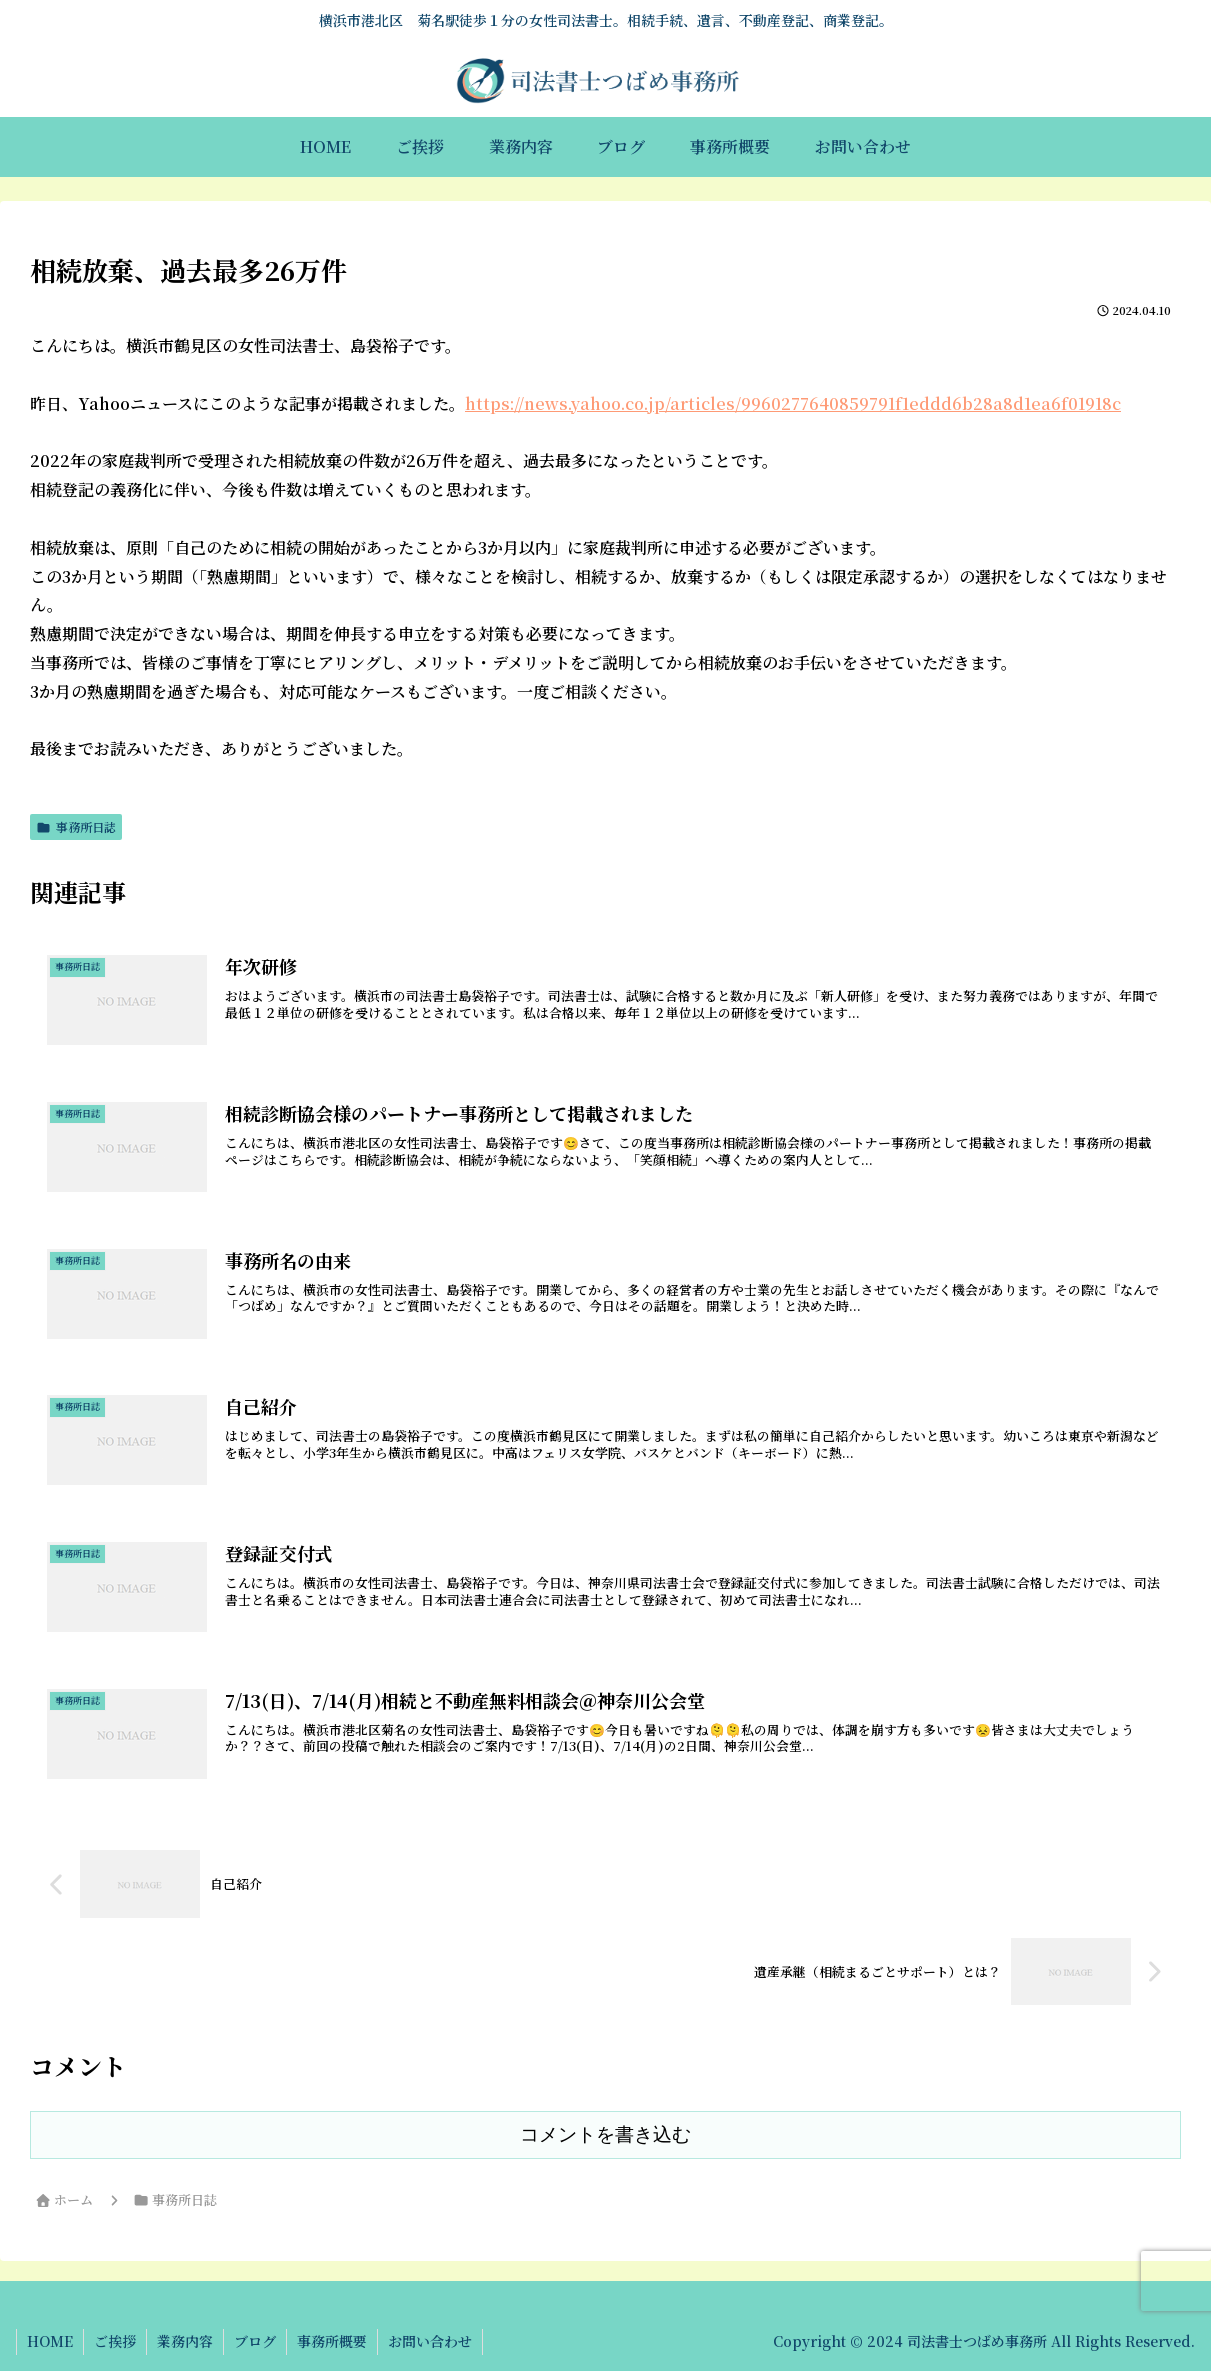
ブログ (255, 2341)
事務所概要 (332, 2341)
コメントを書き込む (605, 2134)
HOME (50, 2341)
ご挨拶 (115, 2341)
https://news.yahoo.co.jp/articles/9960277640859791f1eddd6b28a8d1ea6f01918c (793, 403)
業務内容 (185, 2341)
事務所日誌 (76, 826)
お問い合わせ (430, 2341)
